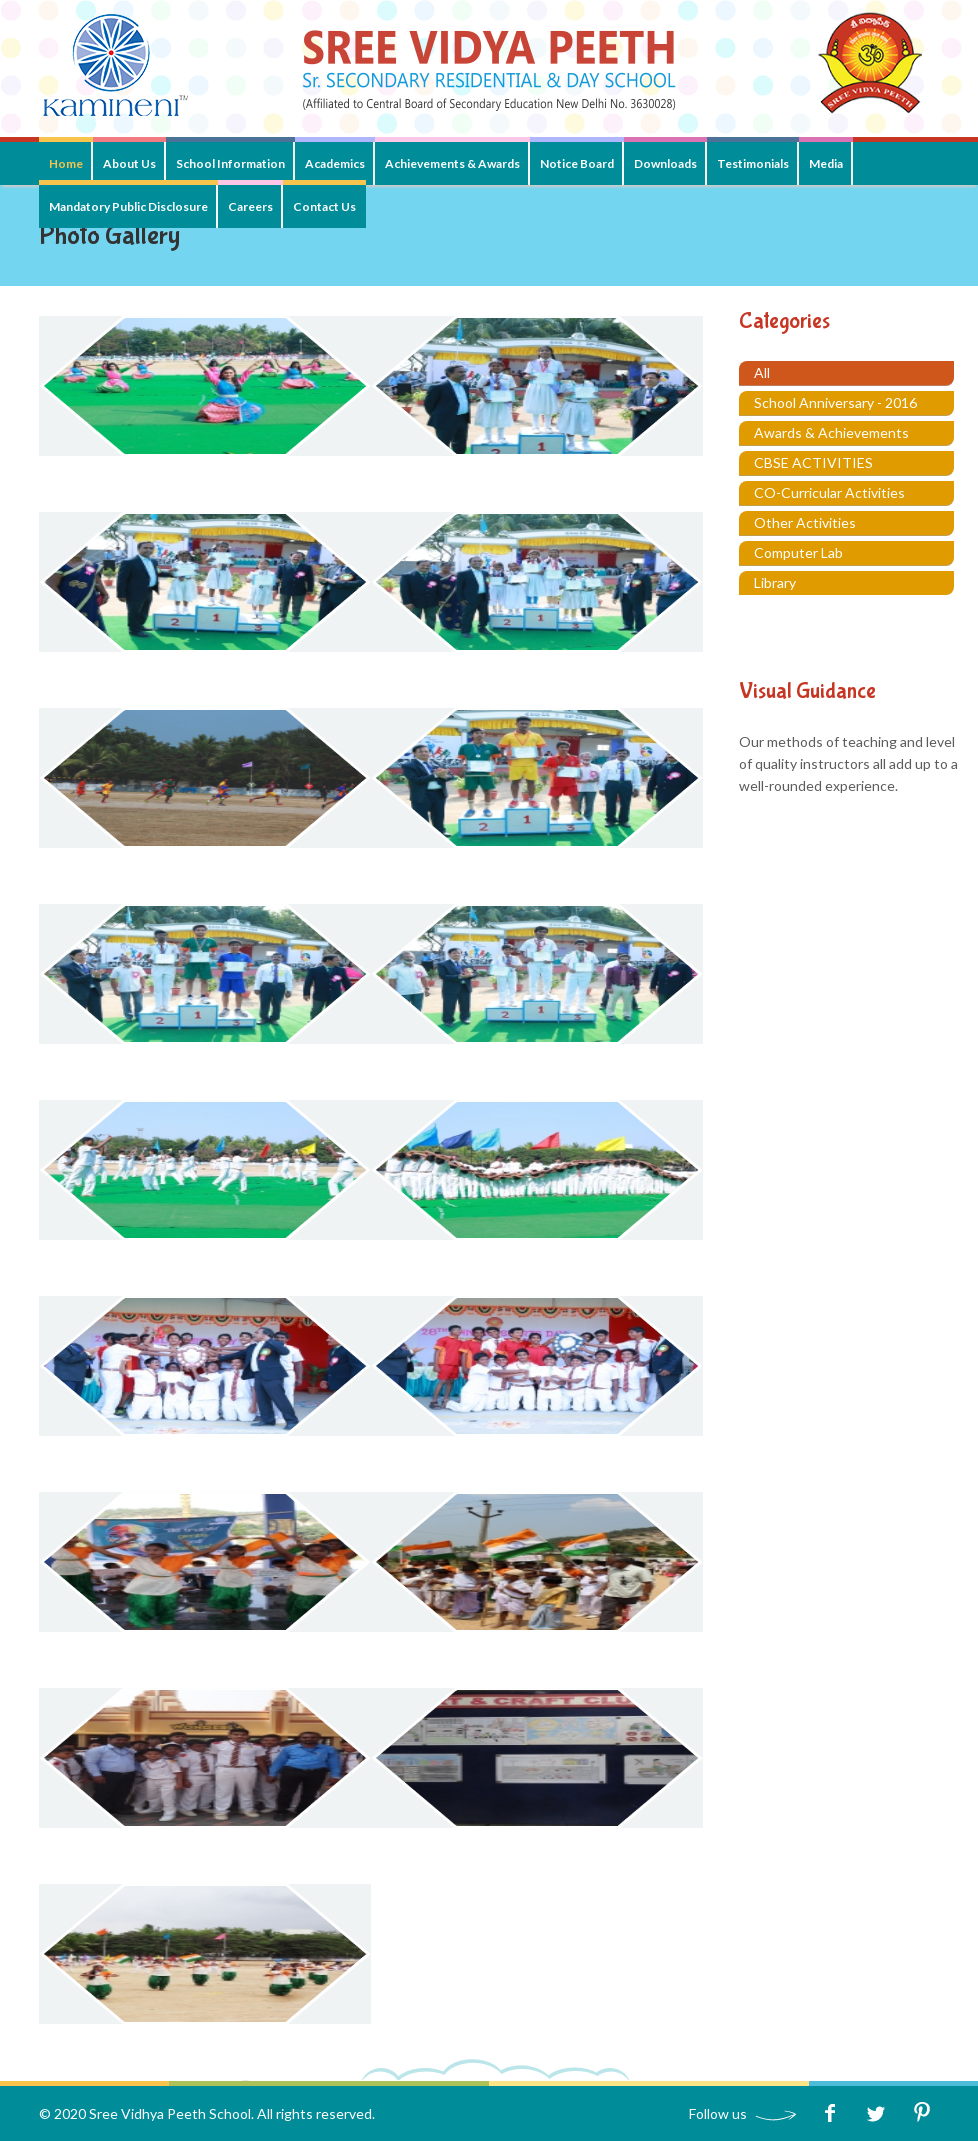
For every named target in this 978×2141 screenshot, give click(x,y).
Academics (335, 163)
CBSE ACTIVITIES (813, 462)
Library (775, 582)
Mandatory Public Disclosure (128, 206)
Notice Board (577, 163)
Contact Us (324, 206)
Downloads (665, 163)
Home (66, 163)
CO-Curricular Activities (829, 492)
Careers (250, 206)
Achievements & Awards (452, 163)
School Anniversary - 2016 (835, 402)
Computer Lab (798, 552)
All (762, 372)
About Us (129, 163)
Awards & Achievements (831, 432)
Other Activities (805, 522)
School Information (230, 163)
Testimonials (753, 163)
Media (826, 163)
